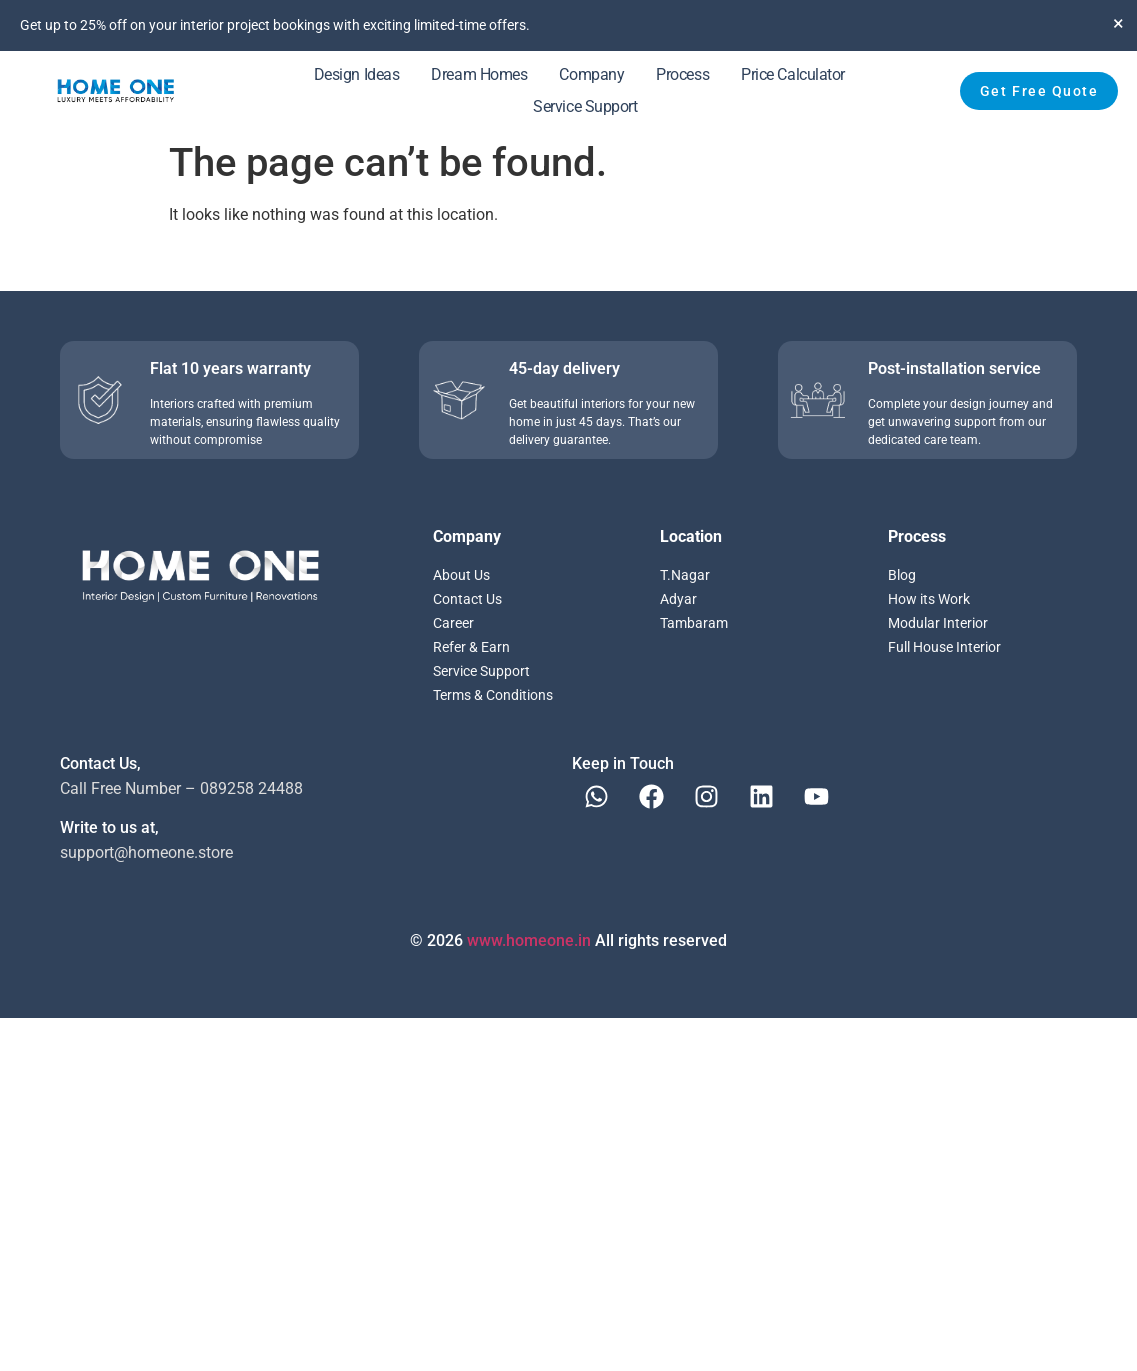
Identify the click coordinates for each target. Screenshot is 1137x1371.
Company (591, 74)
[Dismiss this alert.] (1118, 23)
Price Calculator (793, 74)
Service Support (585, 106)
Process (682, 74)
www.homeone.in (529, 940)
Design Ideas (357, 74)
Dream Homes (479, 74)
